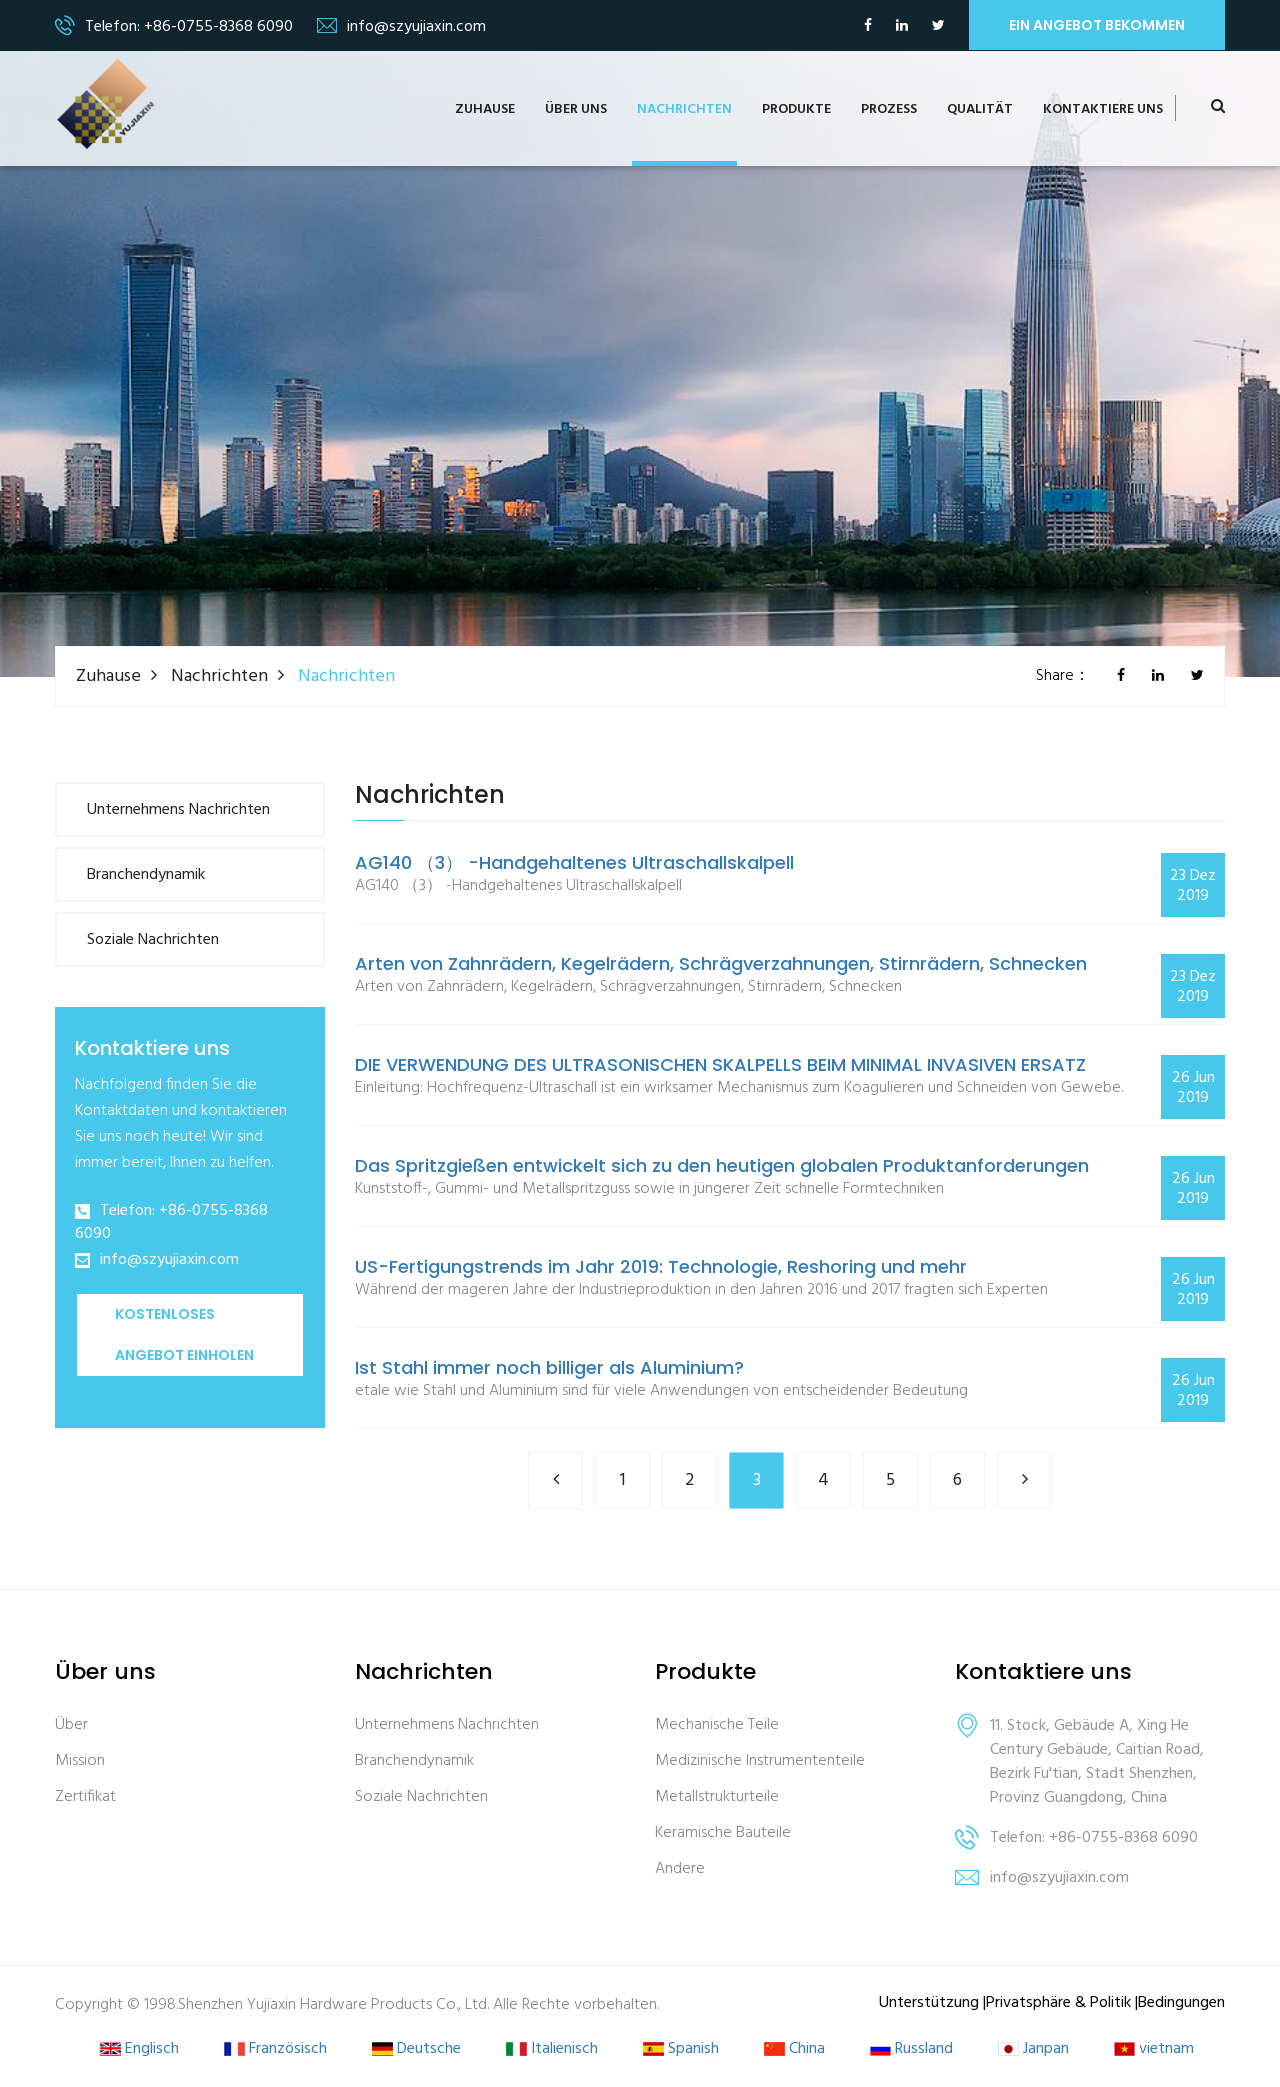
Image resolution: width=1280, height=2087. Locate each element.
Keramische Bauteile (723, 1833)
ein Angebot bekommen (1097, 25)
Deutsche (416, 2049)
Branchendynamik (146, 875)
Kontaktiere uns (1103, 109)
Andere (680, 1869)
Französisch (275, 2049)
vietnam (1154, 2049)
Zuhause (485, 109)
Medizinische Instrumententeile (760, 1761)
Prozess (889, 109)
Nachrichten (684, 109)
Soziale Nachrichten (153, 940)
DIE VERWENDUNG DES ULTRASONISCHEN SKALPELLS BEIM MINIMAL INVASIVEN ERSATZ (720, 1065)
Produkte (796, 109)
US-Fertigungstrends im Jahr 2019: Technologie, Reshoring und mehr (661, 1267)
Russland (911, 2049)
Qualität (980, 109)
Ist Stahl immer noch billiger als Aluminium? (549, 1368)
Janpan (1033, 2049)
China (794, 2049)
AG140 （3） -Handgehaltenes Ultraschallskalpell (574, 863)
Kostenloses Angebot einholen (184, 1334)
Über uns (576, 109)
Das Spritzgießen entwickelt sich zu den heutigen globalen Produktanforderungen (722, 1166)
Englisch (139, 2049)
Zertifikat (85, 1797)
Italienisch (552, 2049)
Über (71, 1725)
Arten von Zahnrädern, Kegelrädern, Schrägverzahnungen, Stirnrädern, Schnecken (721, 964)
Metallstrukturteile (717, 1797)
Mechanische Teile (717, 1725)
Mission (80, 1761)
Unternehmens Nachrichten (178, 810)
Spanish (681, 2049)
